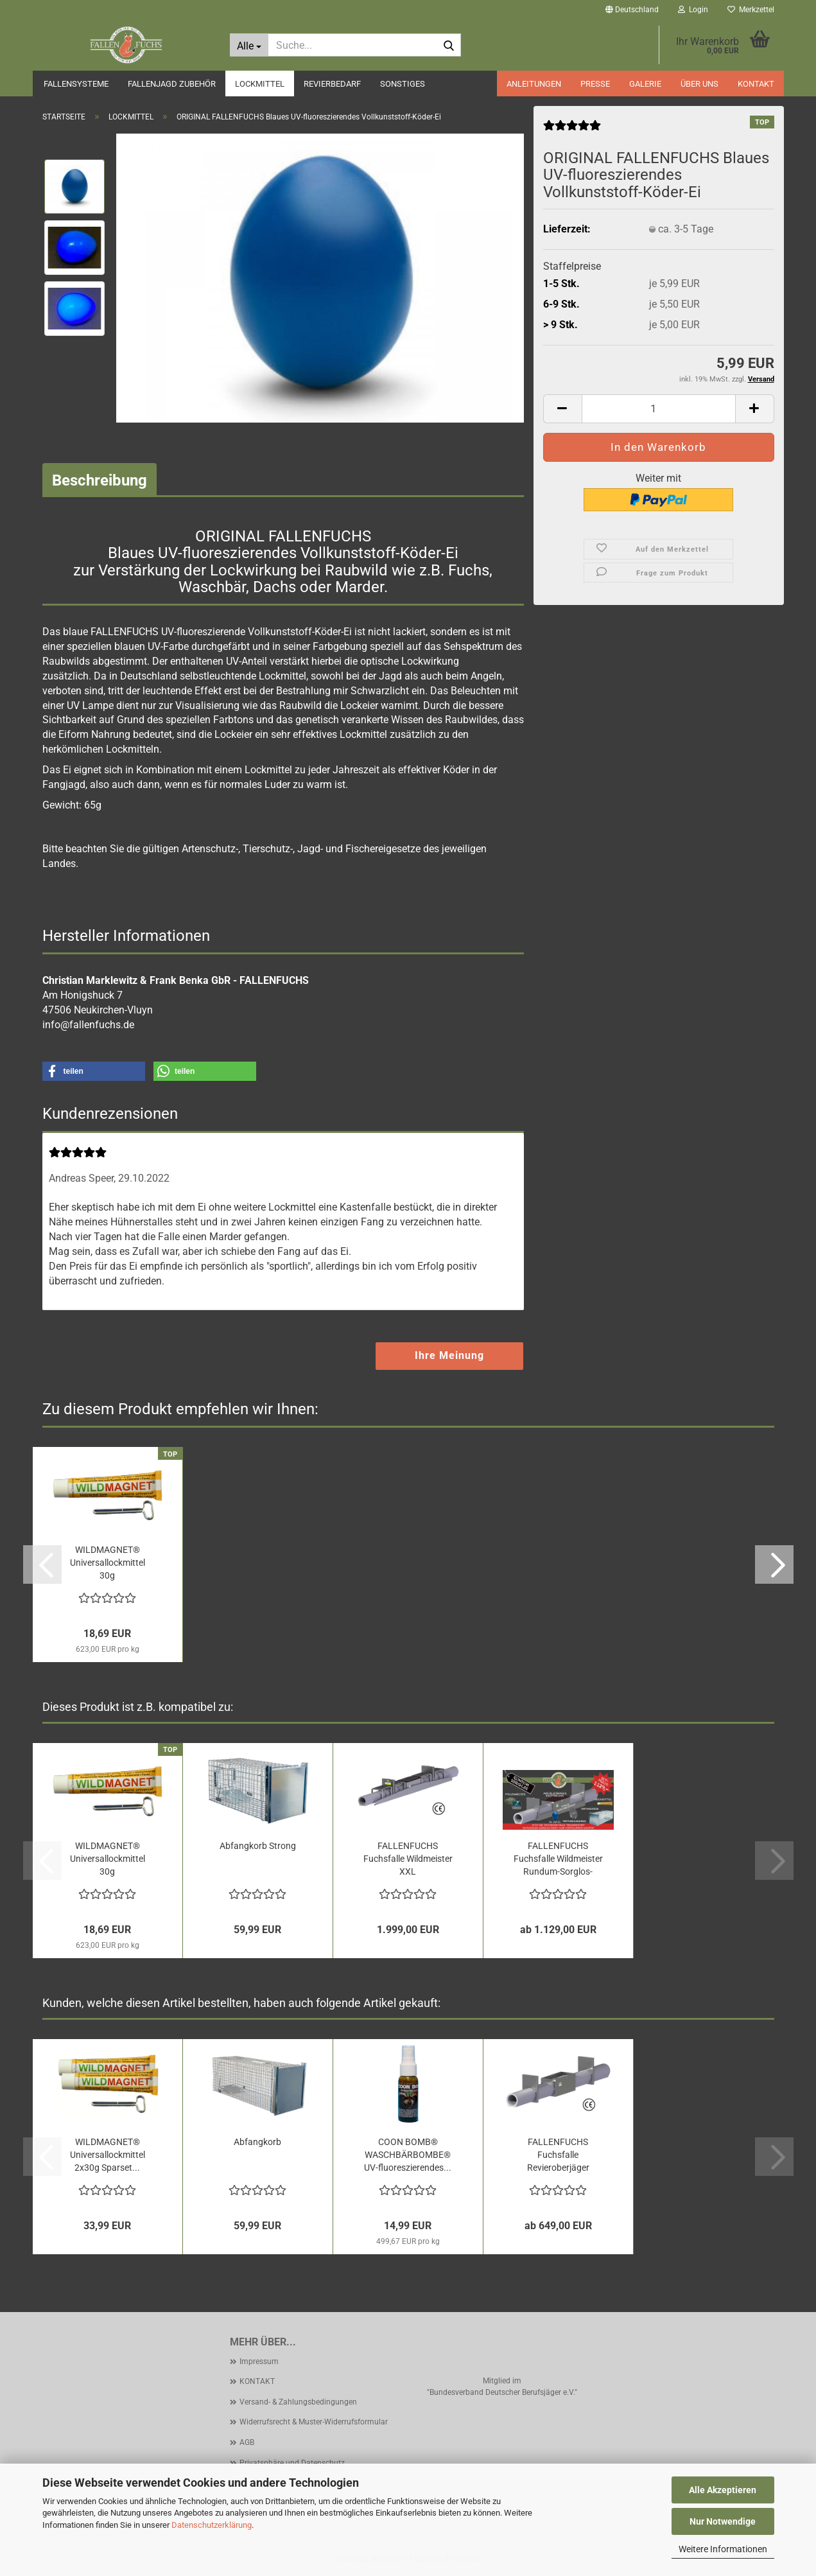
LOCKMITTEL (259, 84)
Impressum (259, 2361)
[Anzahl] (659, 408)
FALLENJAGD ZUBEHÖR (172, 84)
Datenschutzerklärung (211, 2525)
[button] (632, 9)
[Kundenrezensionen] (572, 130)
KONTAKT (756, 84)
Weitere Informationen (723, 2549)
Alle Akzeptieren (722, 2490)
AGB (246, 2442)
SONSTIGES (402, 84)
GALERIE (645, 84)
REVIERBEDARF (332, 84)
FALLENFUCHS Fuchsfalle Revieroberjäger (558, 2155)
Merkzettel (750, 9)
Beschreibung (99, 480)
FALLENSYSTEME (76, 84)
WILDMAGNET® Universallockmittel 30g (107, 1563)
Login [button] (693, 9)
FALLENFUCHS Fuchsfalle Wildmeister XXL (408, 1859)
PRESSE (595, 84)
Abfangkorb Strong (258, 1846)
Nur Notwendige (723, 2521)
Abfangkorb (257, 2142)
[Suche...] (249, 45)
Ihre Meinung (449, 1355)
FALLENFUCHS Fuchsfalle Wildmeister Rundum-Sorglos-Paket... (558, 1859)
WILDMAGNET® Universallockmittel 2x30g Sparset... (107, 2155)
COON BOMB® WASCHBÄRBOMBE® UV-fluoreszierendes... (407, 2155)
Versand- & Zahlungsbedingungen (298, 2401)
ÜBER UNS (699, 84)
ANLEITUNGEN (534, 84)
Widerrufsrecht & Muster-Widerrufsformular (313, 2421)
